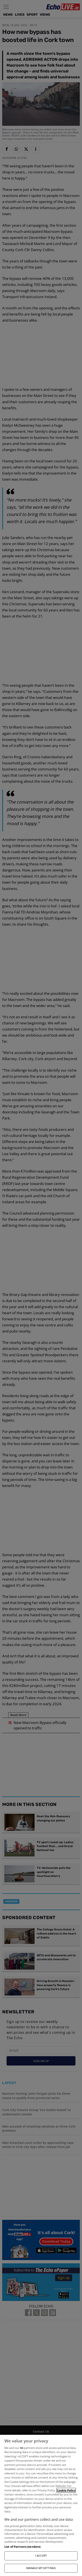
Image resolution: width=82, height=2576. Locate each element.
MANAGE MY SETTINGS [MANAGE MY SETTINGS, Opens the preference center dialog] (41, 2568)
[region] (41, 2505)
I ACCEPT (41, 2556)
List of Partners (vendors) (22, 2547)
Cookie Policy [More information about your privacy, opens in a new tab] (66, 2490)
